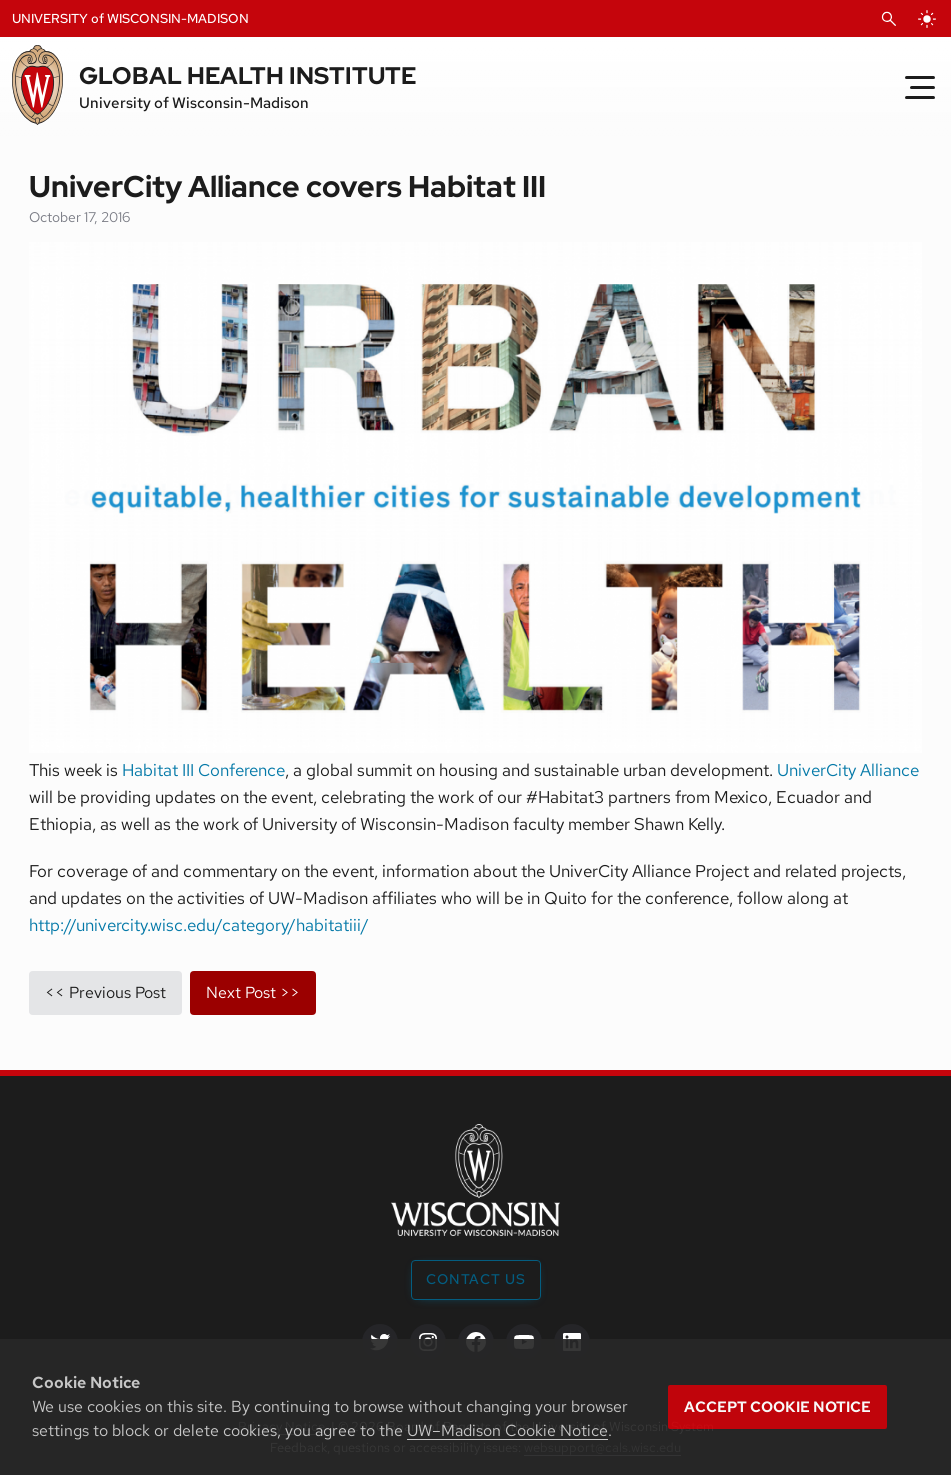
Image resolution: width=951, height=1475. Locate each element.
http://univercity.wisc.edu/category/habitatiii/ (199, 925)
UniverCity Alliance (848, 770)
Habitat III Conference (203, 770)
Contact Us (476, 1279)
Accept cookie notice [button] (777, 1407)
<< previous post (105, 992)
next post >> (253, 992)
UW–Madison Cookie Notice (507, 1430)
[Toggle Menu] (920, 87)
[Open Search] (889, 19)
